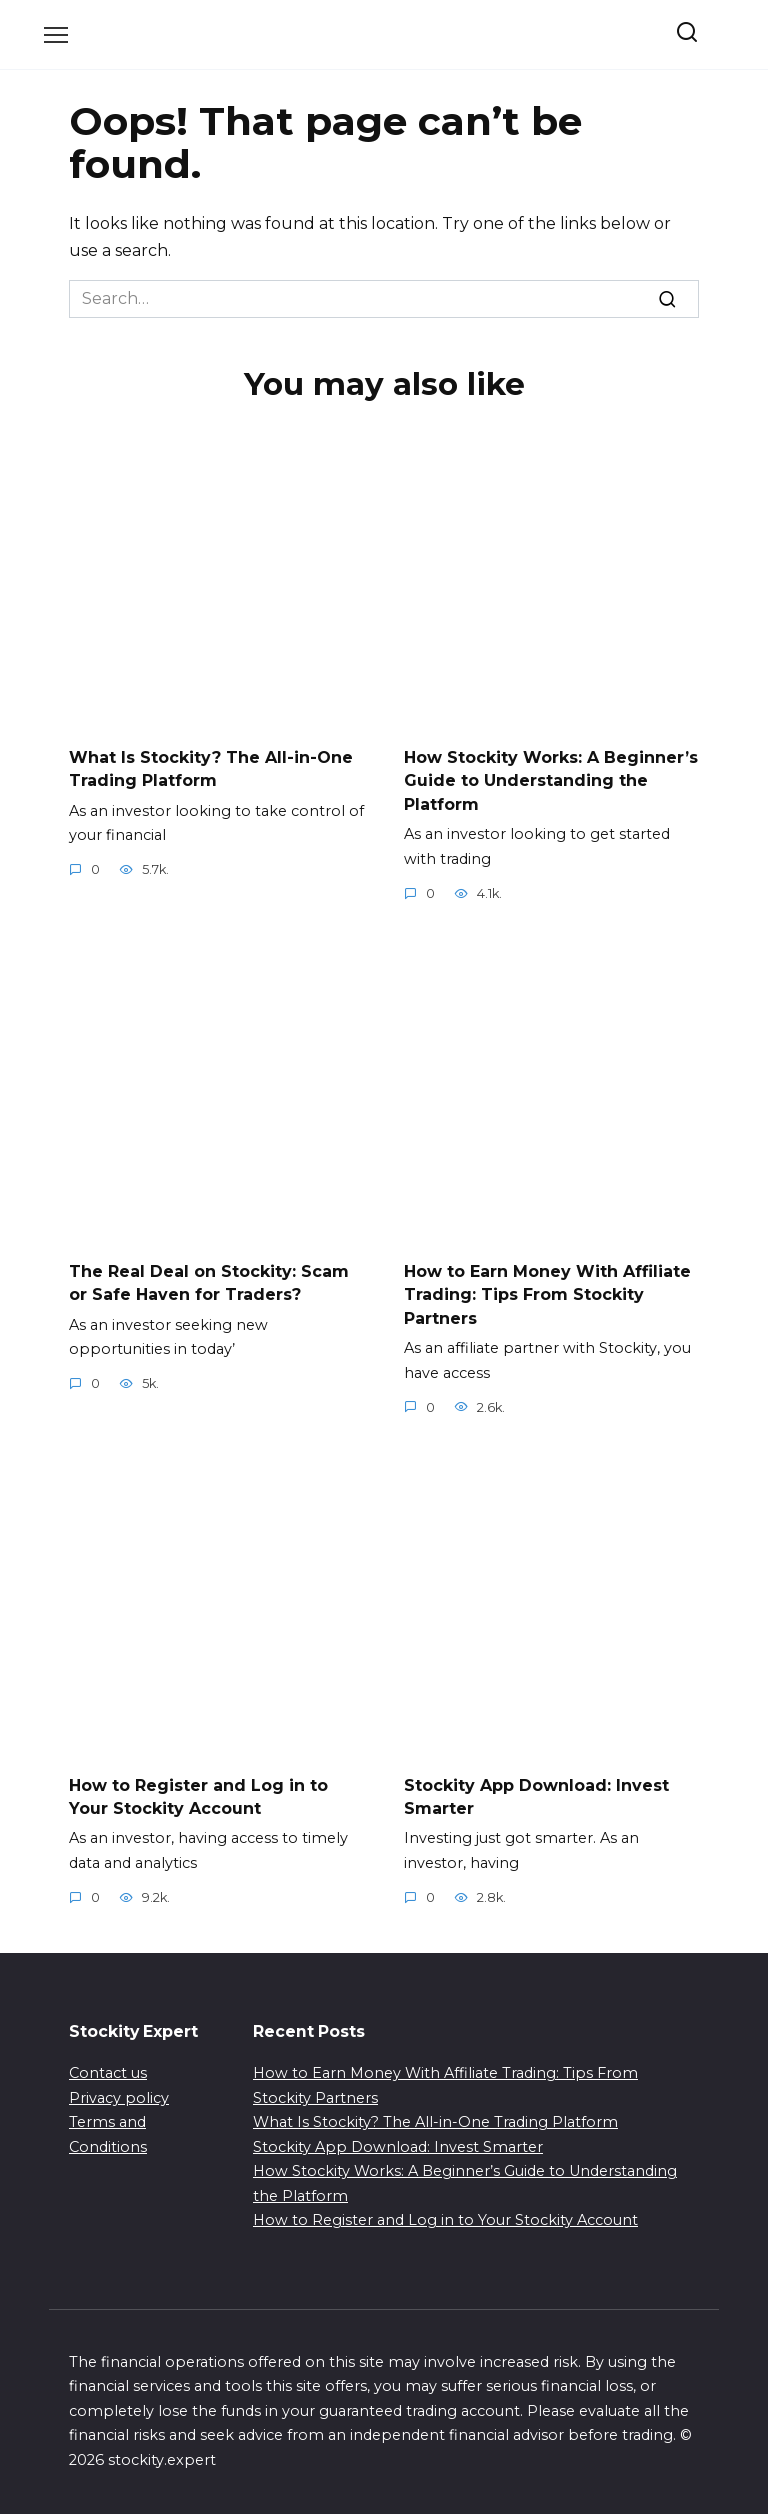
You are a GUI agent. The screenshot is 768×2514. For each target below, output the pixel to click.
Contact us (108, 2065)
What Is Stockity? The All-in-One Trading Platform (211, 767)
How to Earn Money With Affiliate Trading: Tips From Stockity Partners (547, 1289)
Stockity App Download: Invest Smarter (398, 2138)
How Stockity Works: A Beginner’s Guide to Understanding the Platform (551, 779)
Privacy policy (119, 2089)
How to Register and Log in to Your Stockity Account (198, 1788)
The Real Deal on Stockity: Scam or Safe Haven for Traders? (209, 1277)
